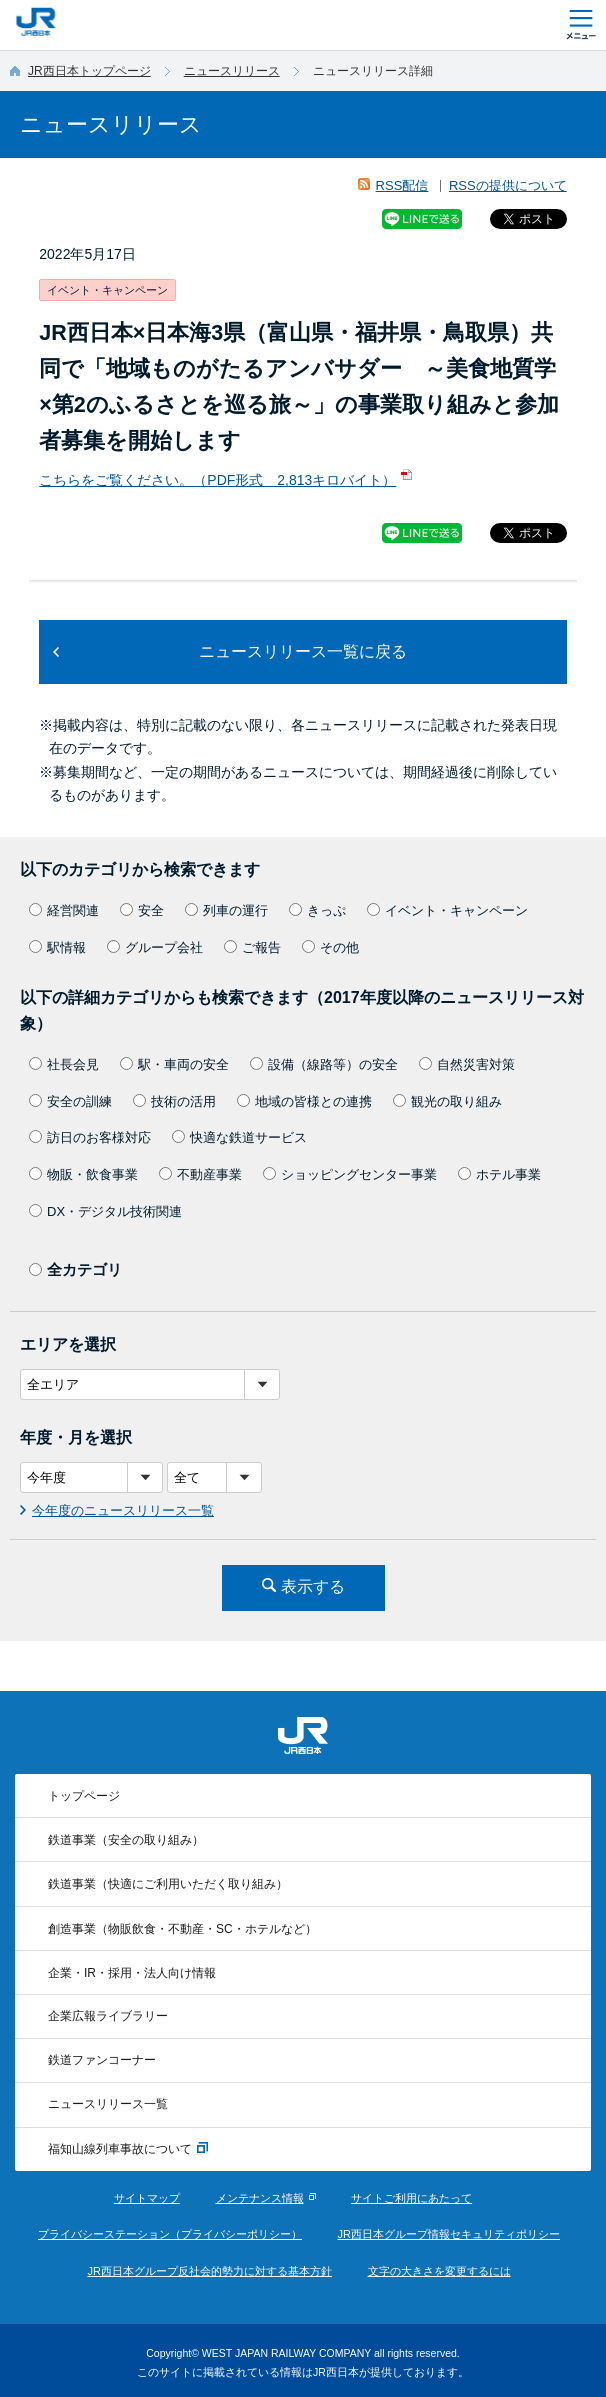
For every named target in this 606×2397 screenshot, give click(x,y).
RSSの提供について (508, 185)
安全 (142, 910)
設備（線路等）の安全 (324, 1064)
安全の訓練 (70, 1101)
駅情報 (57, 947)
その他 (330, 947)
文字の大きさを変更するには (439, 2271)
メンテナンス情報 (260, 2198)
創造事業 (182, 1929)
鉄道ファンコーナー (102, 2060)
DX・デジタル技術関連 (105, 1211)
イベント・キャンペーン (447, 910)
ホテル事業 (499, 1174)
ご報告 (252, 947)
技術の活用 (174, 1101)
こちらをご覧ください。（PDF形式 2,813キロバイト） (217, 480)
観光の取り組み (447, 1101)
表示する (313, 1586)
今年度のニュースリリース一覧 (123, 1510)
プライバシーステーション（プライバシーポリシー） (170, 2234)
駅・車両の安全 (174, 1064)
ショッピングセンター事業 (350, 1174)
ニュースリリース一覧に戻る (303, 651)
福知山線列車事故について (128, 2148)
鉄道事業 (126, 1840)
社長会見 (64, 1064)
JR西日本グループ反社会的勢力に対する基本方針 (209, 2271)
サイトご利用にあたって (411, 2198)
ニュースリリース (232, 71)
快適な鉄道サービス (239, 1137)
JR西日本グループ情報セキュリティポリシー (449, 2234)
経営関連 (64, 910)
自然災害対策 (467, 1064)
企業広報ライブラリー (108, 2016)
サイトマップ (147, 2198)
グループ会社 (155, 947)
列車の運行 (226, 910)
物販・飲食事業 (83, 1174)
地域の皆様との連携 (304, 1101)
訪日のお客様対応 (90, 1137)
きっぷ (317, 910)
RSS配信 (402, 185)
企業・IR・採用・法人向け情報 (132, 1973)
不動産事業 (200, 1174)
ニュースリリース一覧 (108, 2104)
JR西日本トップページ (89, 71)
